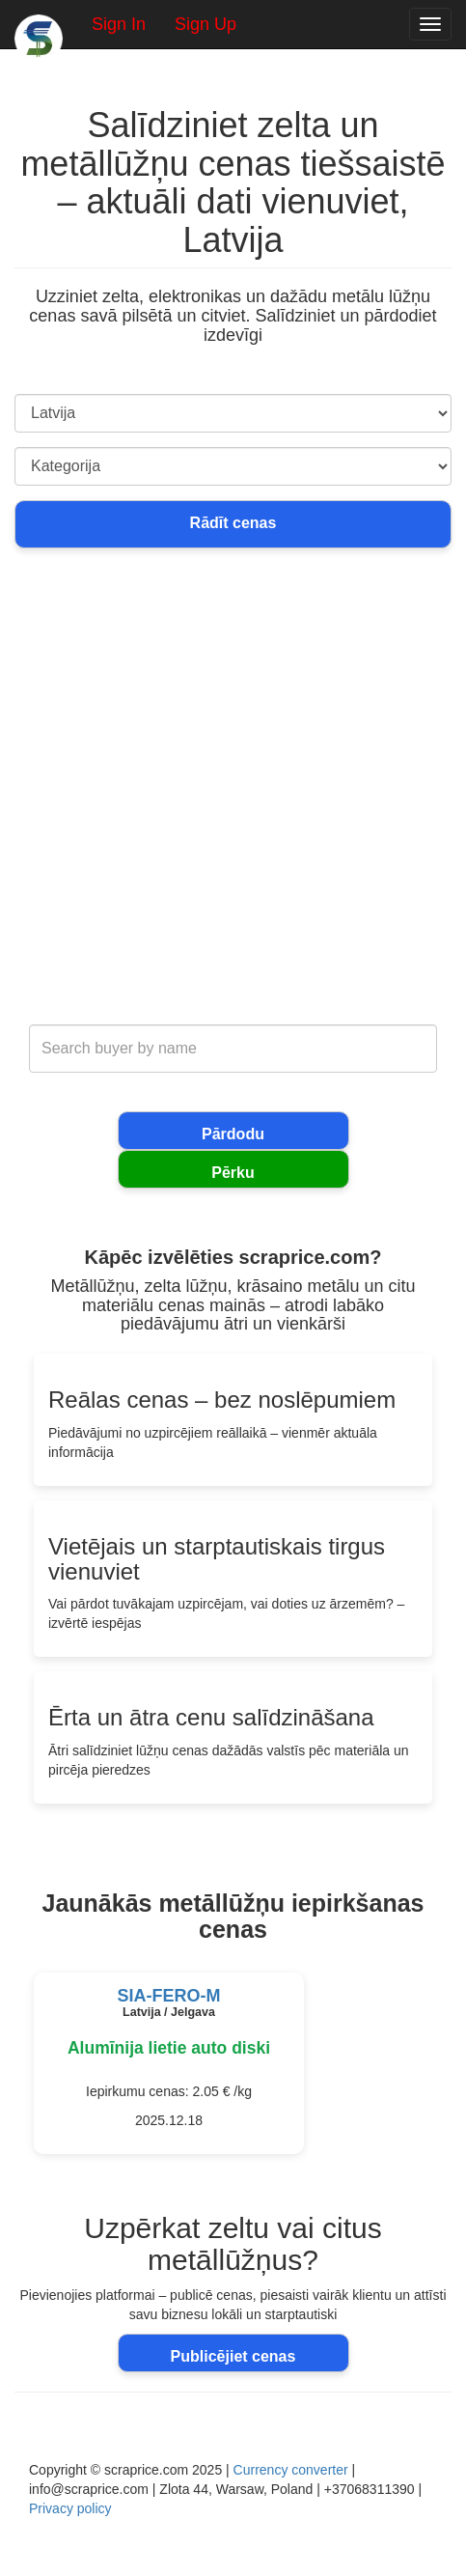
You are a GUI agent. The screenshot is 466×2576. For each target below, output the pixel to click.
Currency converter (290, 2470)
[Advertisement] (233, 798)
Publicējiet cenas (233, 2356)
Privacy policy (70, 2508)
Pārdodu (233, 1134)
